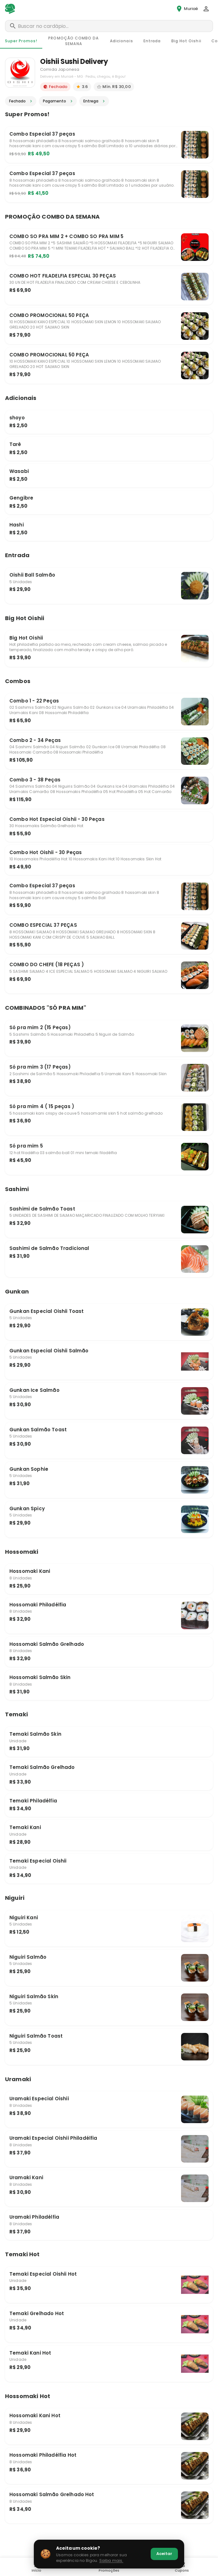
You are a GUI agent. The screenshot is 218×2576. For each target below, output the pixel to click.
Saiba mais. (111, 2560)
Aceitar (164, 2554)
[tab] (21, 41)
